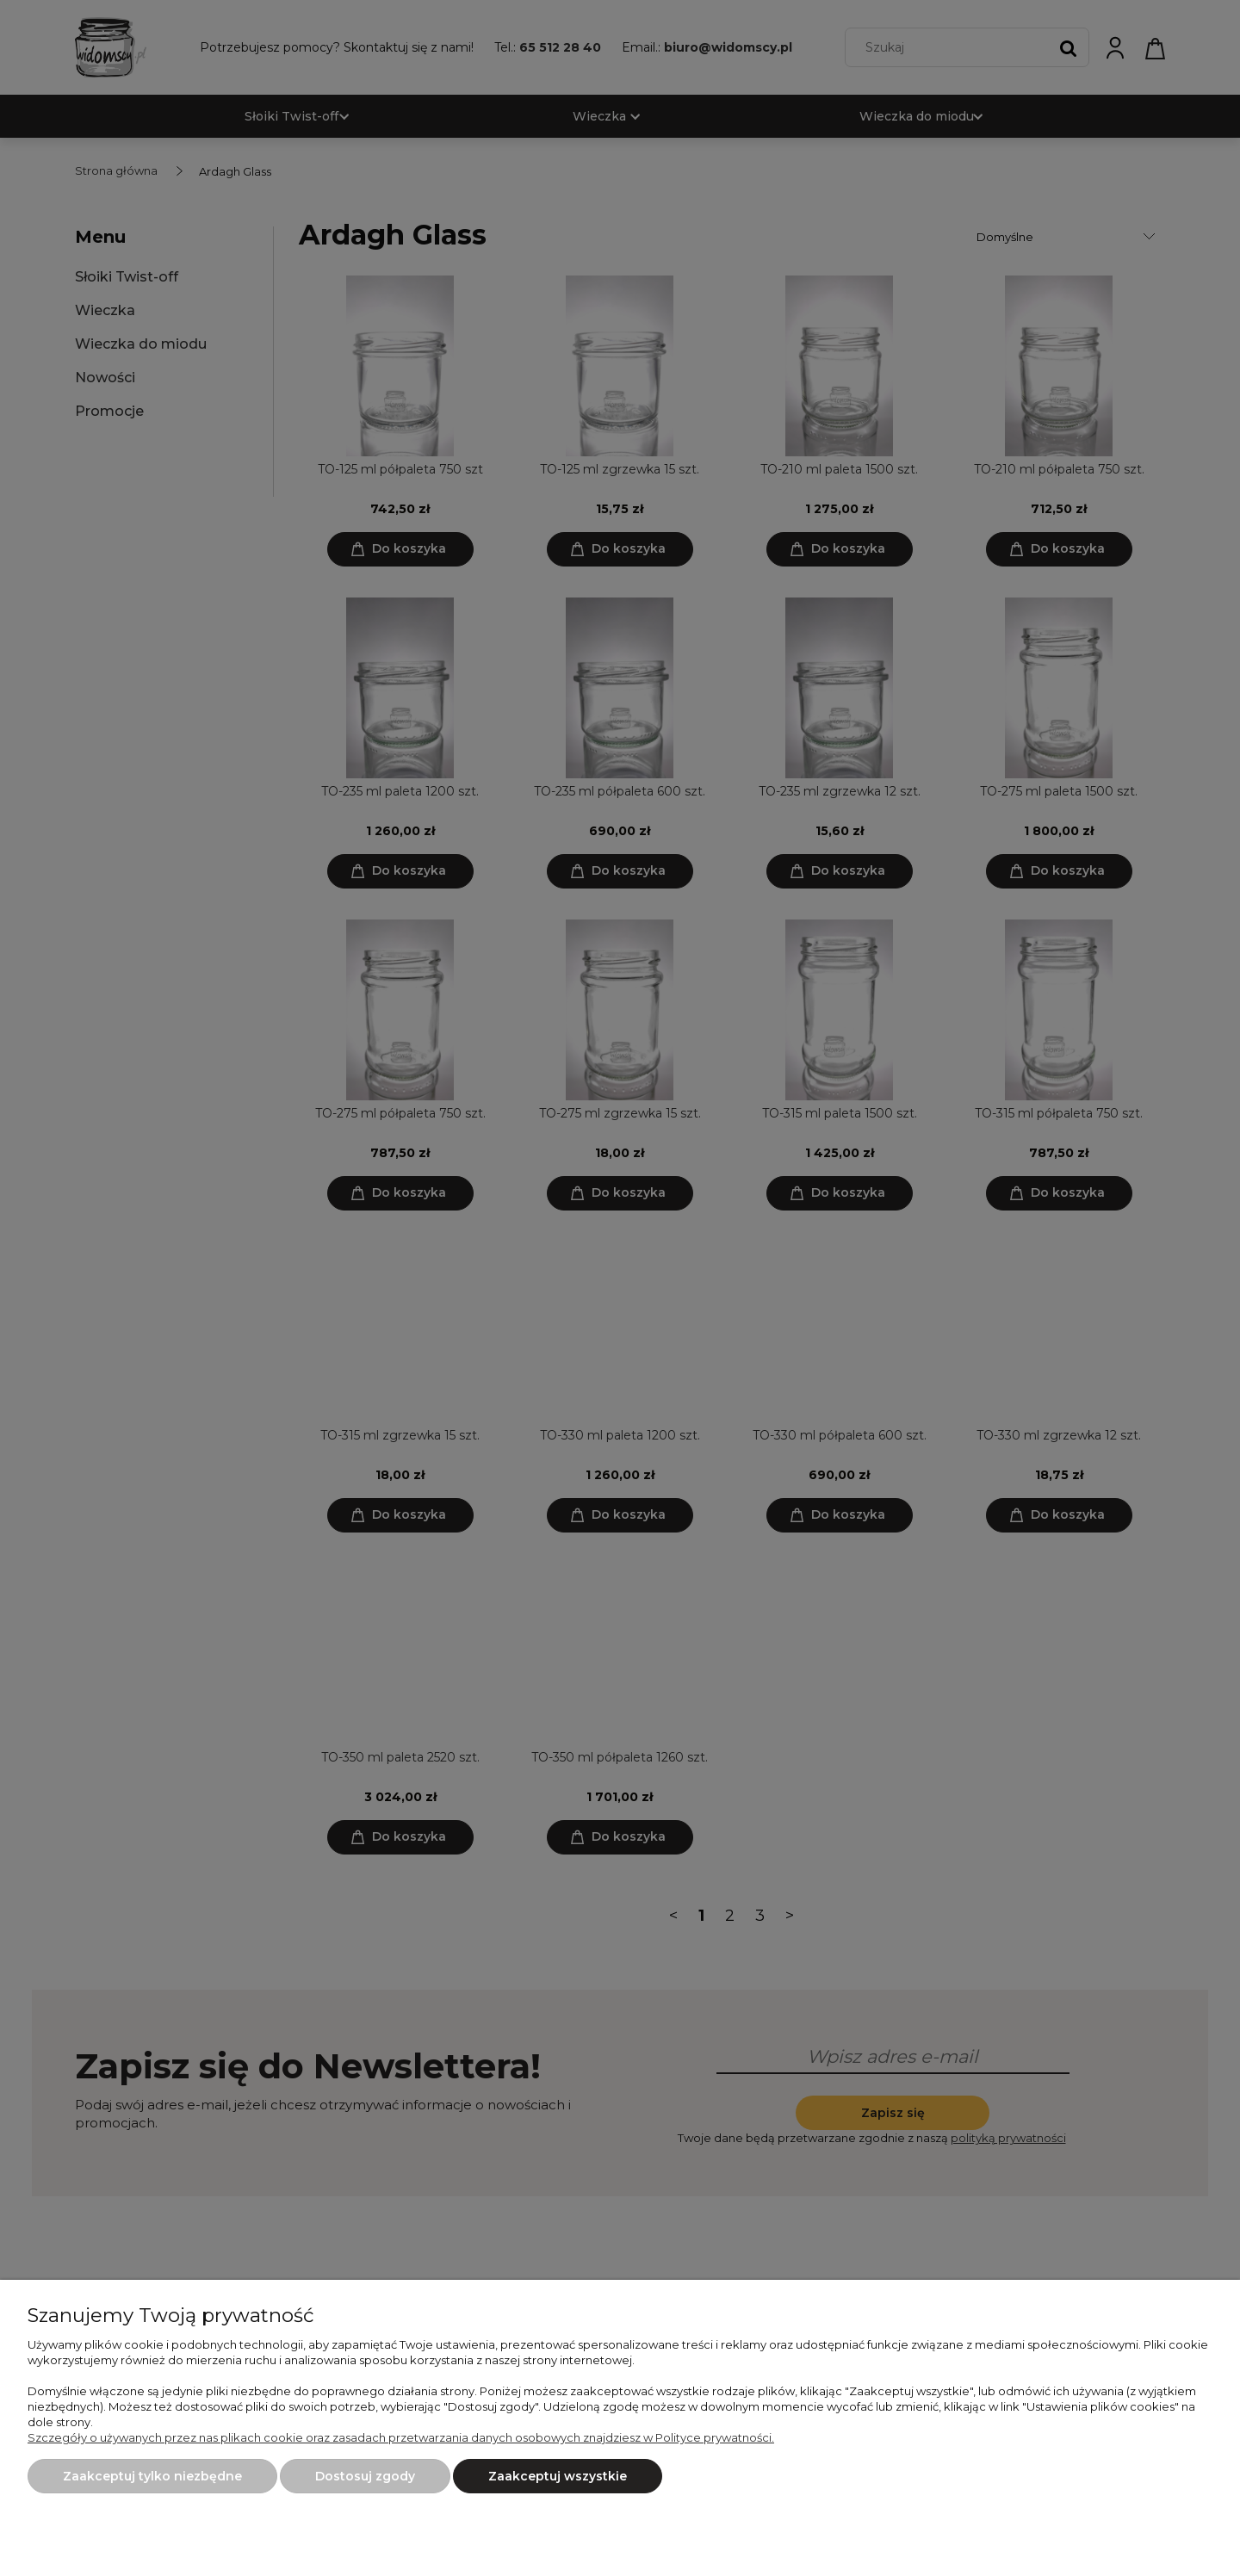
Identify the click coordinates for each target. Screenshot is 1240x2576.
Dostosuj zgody (365, 2476)
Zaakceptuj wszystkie (557, 2476)
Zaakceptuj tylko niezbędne (152, 2476)
